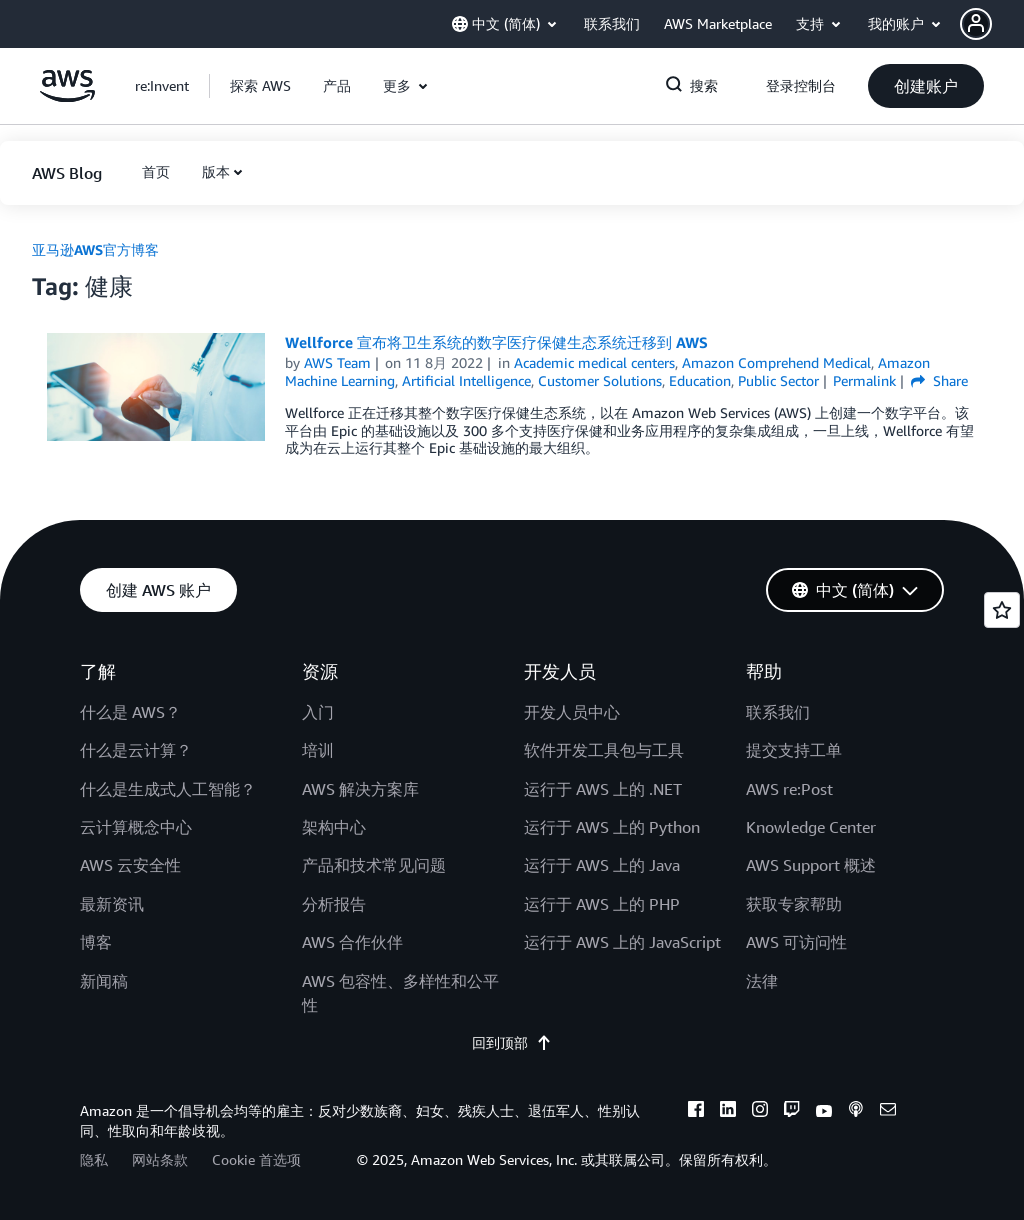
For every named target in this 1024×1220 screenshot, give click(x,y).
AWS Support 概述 (811, 865)
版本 (216, 171)
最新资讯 (112, 904)
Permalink (864, 380)
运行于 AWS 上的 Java (602, 865)
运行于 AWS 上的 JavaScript (622, 942)
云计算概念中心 (136, 827)
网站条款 (160, 1159)
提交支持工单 (794, 750)
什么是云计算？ (136, 750)
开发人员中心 (572, 712)
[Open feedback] (1002, 610)
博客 (96, 942)
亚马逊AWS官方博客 (95, 249)
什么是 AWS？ (130, 712)
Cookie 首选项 (256, 1159)
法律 (762, 981)
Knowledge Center (811, 827)
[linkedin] (728, 1112)
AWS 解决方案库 (360, 789)
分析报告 (334, 904)
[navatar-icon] (976, 24)
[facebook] (696, 1112)
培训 (318, 750)
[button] (992, 24)
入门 (318, 712)
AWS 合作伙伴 (352, 942)
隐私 (94, 1159)
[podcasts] (856, 1112)
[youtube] (824, 1112)
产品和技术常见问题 (374, 865)
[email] (888, 1112)
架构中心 (334, 827)
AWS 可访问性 (796, 942)
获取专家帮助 (794, 904)
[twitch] (792, 1112)
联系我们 (778, 712)
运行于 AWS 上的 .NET (603, 789)
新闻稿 (104, 981)
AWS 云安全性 (130, 865)
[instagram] (760, 1112)
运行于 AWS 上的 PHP (602, 904)
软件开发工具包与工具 (604, 750)
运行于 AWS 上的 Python (612, 827)
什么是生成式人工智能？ (168, 789)
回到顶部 (512, 1042)
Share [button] (939, 380)
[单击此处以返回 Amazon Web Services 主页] (67, 96)
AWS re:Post (789, 789)
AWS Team (337, 362)
